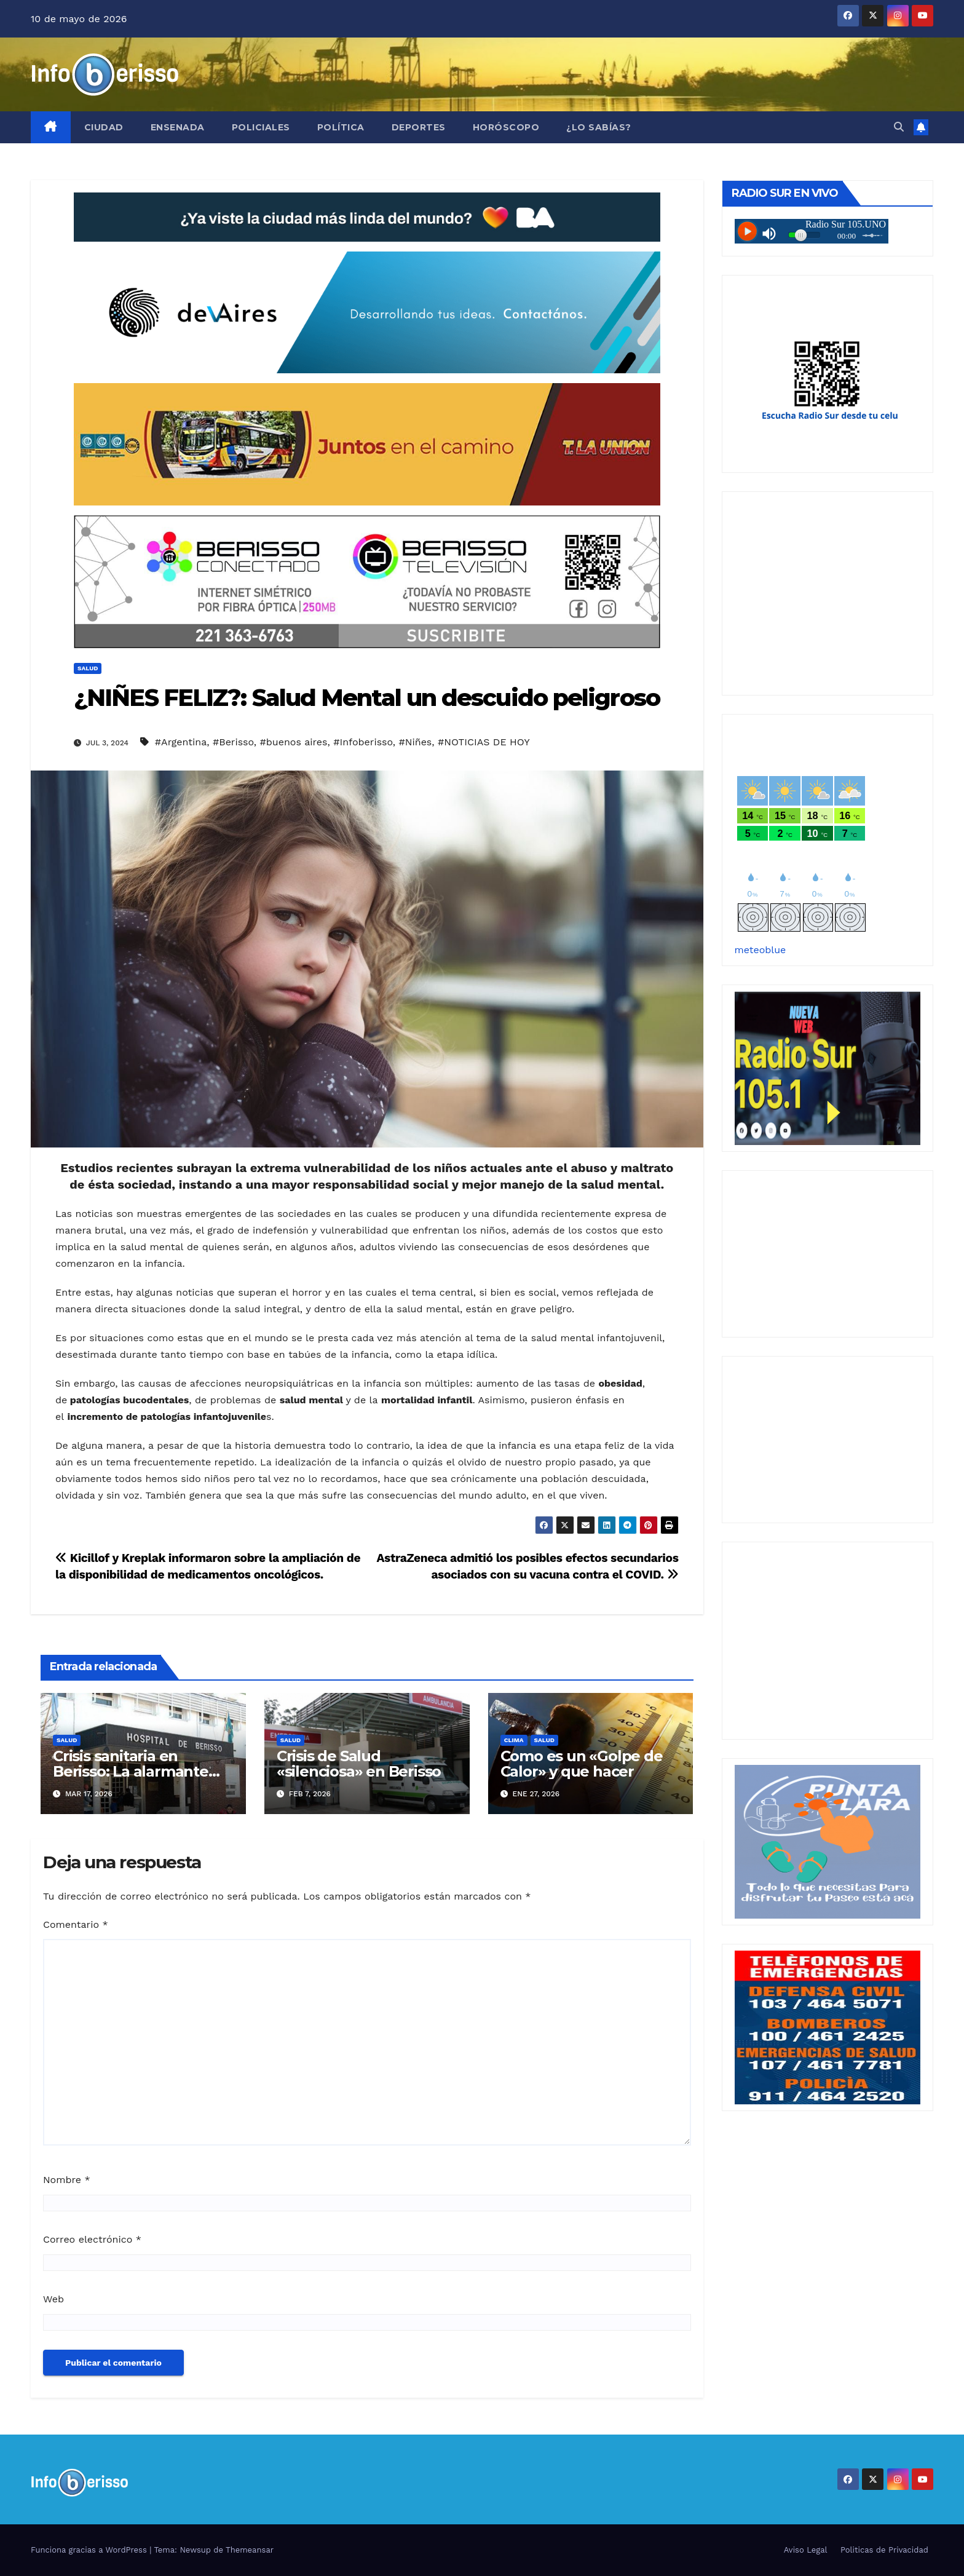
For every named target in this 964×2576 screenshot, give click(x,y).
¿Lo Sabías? (598, 127)
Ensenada (178, 127)
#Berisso (233, 742)
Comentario (75, 1924)
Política (341, 127)
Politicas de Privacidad (884, 2549)
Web (53, 2299)
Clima (514, 1740)
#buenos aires (294, 742)
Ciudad (104, 127)
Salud (87, 668)
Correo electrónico (92, 2239)
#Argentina (181, 742)
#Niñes (415, 742)
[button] (899, 127)
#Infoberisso (363, 742)
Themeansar (250, 2549)
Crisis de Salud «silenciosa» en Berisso (359, 1763)
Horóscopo (506, 127)
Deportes (419, 127)
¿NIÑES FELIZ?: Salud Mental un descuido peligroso (367, 697)
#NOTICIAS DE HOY (484, 742)
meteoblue (760, 950)
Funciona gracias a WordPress (90, 2549)
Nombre (66, 2180)
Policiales (261, 127)
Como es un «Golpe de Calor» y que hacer (581, 1763)
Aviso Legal (806, 2549)
